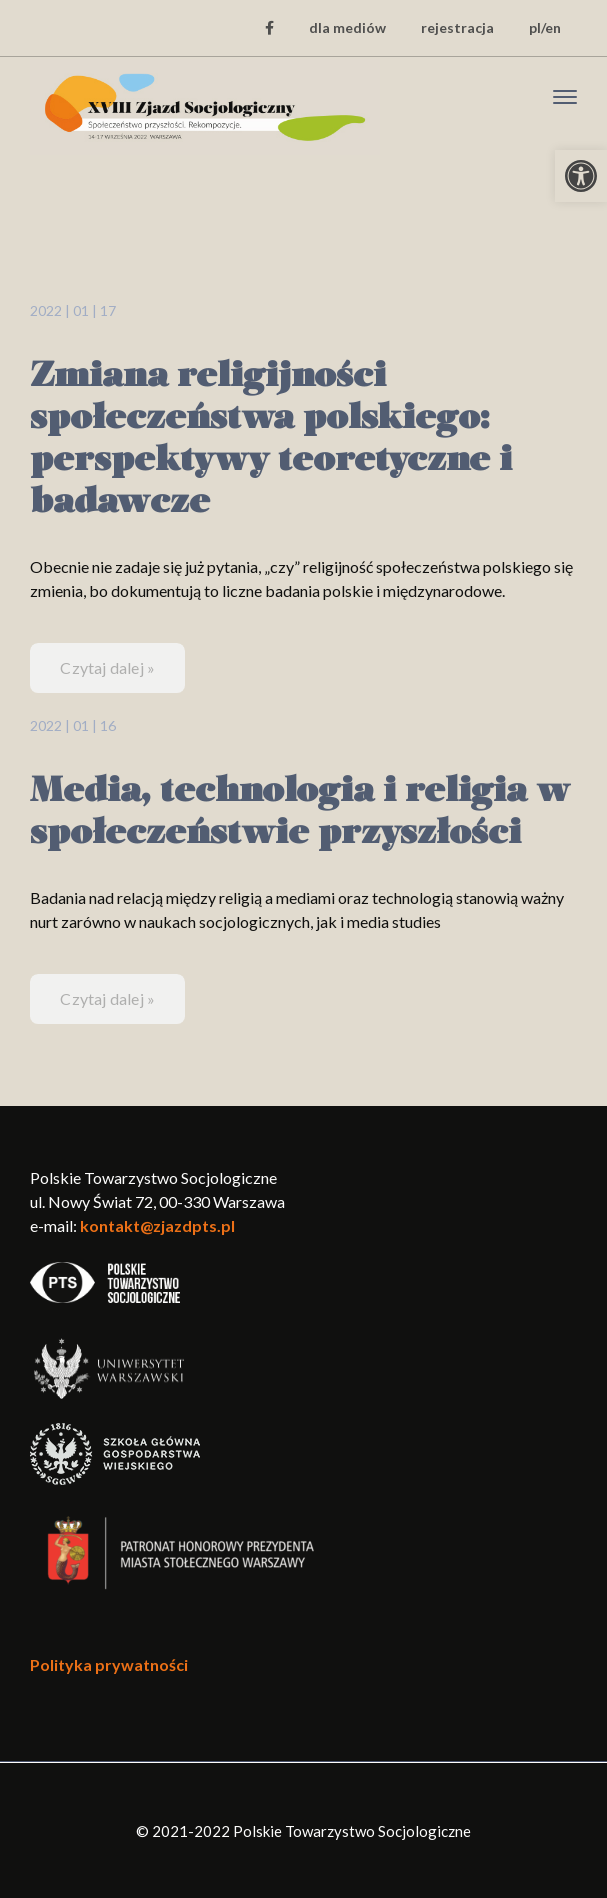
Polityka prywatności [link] (109, 1664)
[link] (581, 176)
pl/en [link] (545, 27)
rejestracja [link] (457, 27)
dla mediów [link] (347, 27)
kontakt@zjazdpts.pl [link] (157, 1225)
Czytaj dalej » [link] (107, 667)
